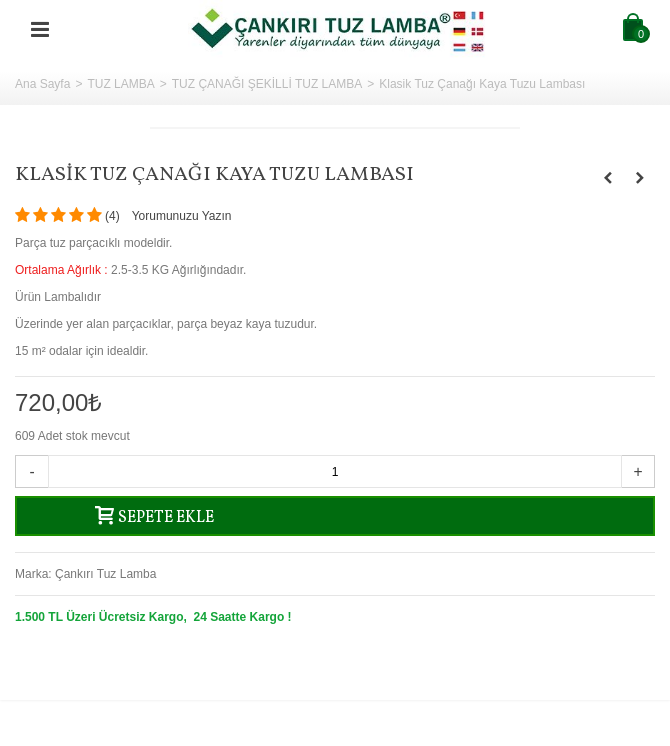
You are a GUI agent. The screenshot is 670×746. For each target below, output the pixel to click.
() (112, 216)
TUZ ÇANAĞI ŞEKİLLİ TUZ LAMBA (267, 84)
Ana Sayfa (42, 84)
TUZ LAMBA (120, 84)
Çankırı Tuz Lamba (105, 574)
